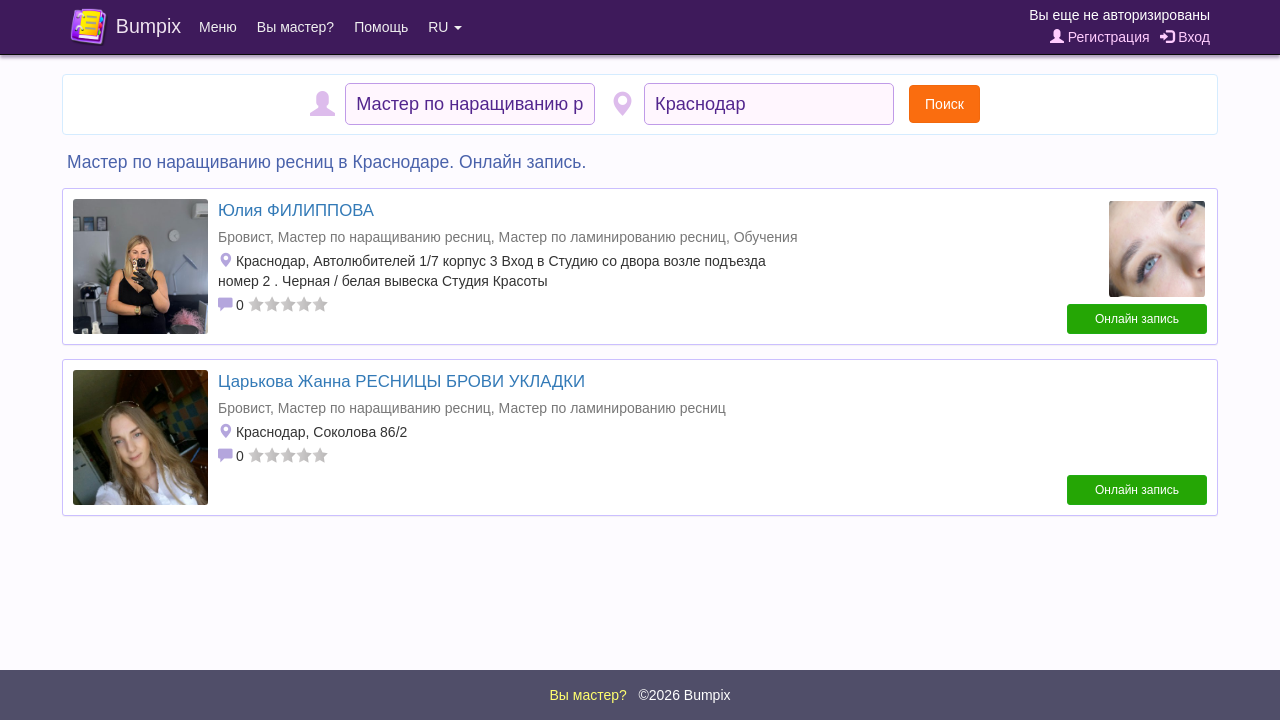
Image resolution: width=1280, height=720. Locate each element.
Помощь (381, 27)
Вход (1185, 37)
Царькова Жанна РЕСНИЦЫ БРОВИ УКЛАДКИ (401, 381)
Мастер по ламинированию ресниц (612, 237)
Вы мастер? (295, 27)
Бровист (244, 237)
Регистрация (1100, 37)
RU (445, 27)
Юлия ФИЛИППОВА (296, 210)
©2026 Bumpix (684, 695)
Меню (218, 27)
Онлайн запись (1137, 319)
